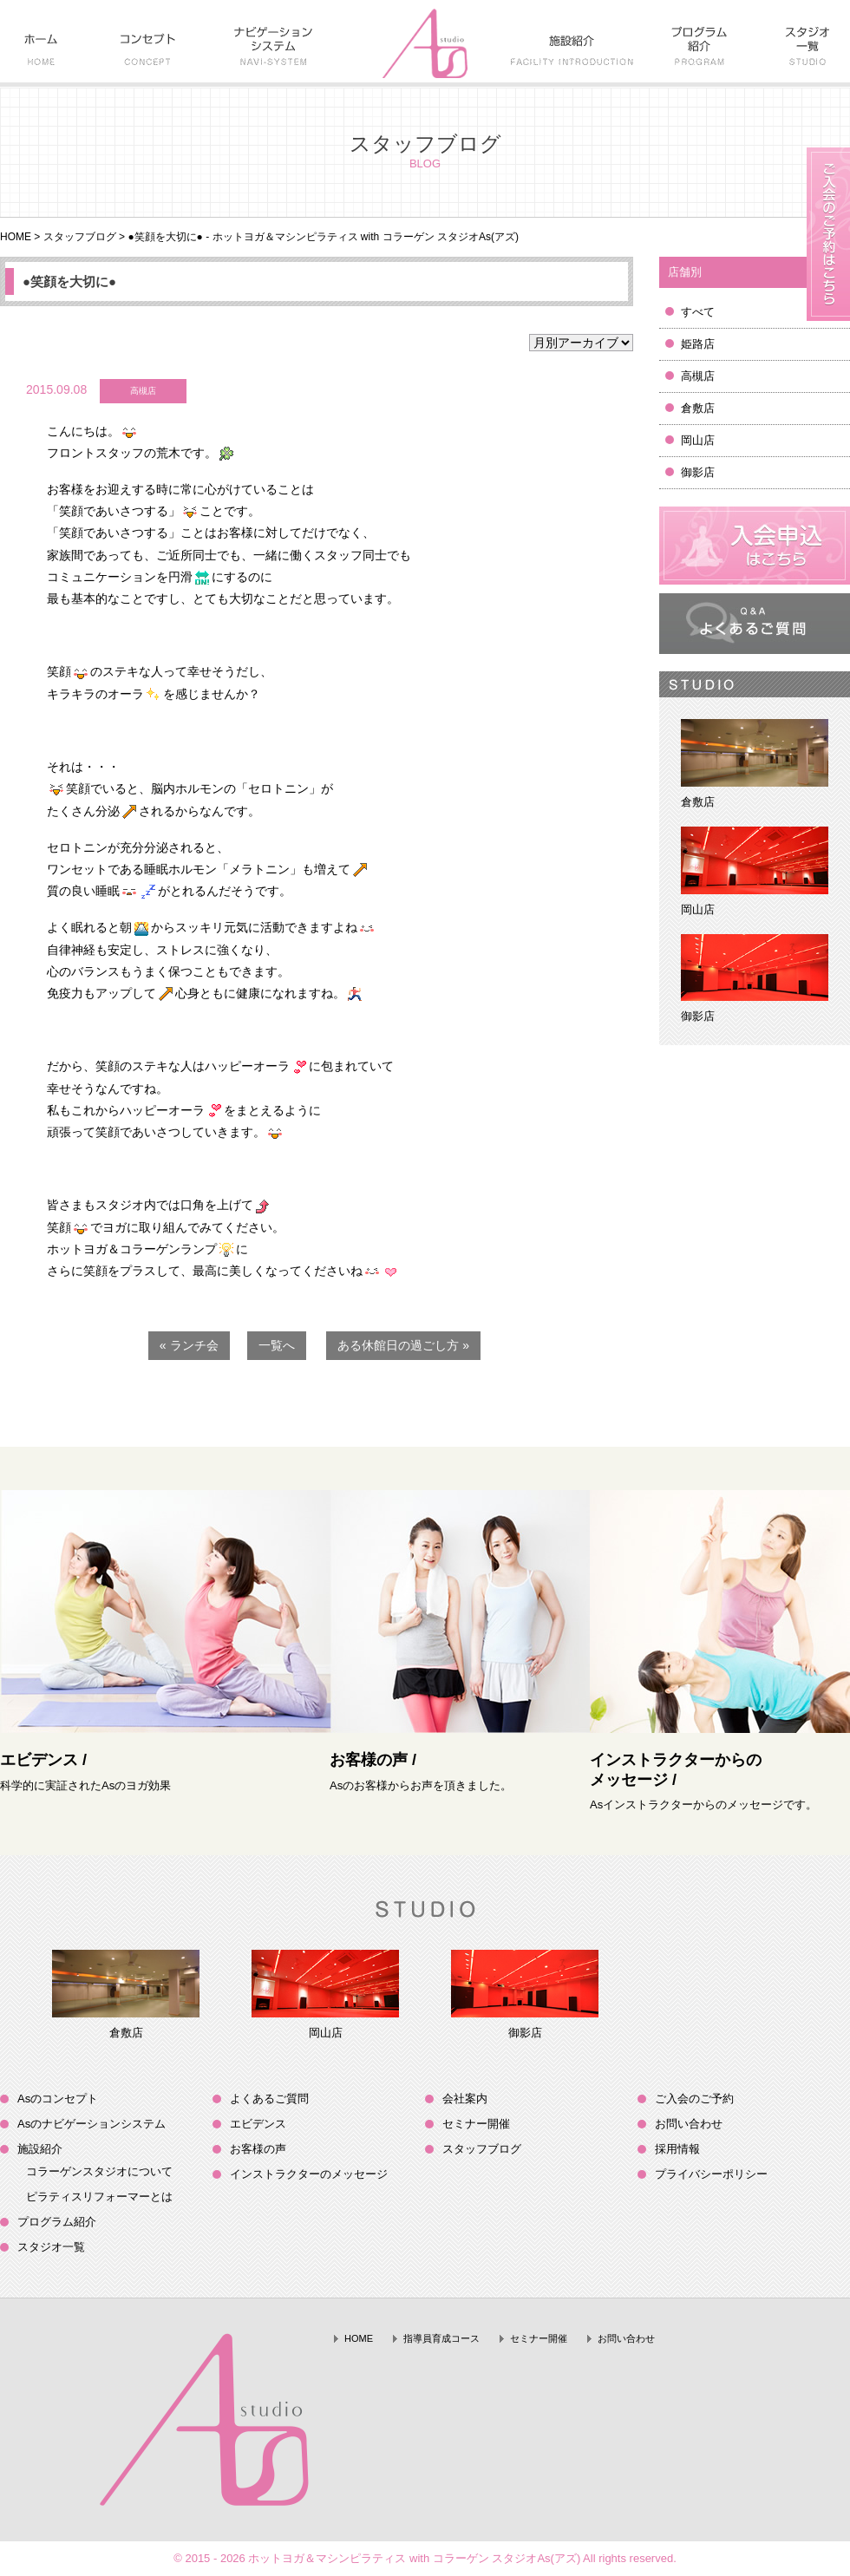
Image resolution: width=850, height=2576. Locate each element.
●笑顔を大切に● (69, 281)
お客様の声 (258, 2148)
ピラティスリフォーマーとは (99, 2196)
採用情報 (677, 2148)
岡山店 (698, 440)
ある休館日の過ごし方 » (403, 1345)
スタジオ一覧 (51, 2246)
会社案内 (464, 2098)
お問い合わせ (688, 2123)
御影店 (698, 472)
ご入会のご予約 (694, 2098)
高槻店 (698, 375)
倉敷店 (698, 408)
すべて (698, 311)
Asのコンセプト (57, 2098)
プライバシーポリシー (711, 2173)
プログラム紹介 (56, 2221)
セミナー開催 (476, 2123)
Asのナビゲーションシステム (91, 2123)
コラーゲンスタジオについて (99, 2171)
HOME (15, 237)
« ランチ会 (189, 1345)
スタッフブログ (79, 237)
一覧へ (276, 1345)
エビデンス (258, 2123)
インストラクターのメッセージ (309, 2173)
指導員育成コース (441, 2338)
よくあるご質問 (269, 2098)
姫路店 (698, 343)
